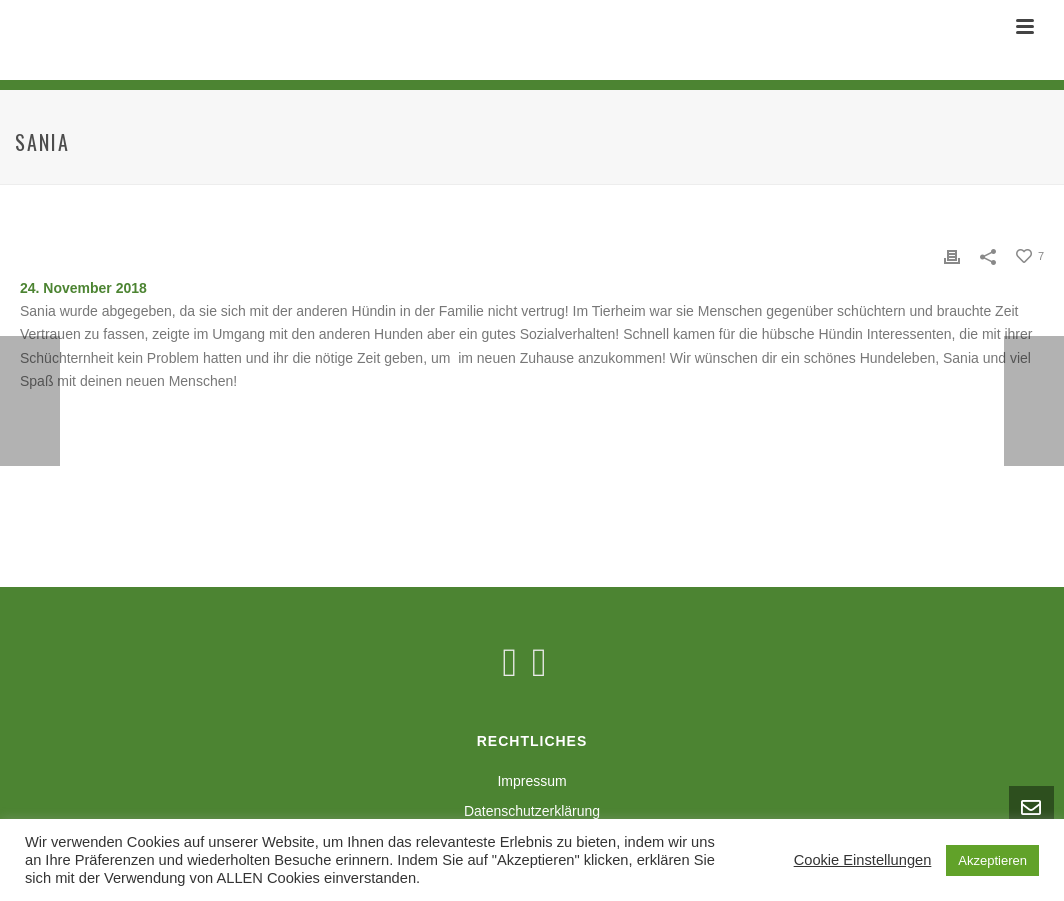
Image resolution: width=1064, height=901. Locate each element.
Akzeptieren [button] (992, 860)
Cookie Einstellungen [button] (863, 860)
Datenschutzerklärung (532, 811)
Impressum (531, 781)
